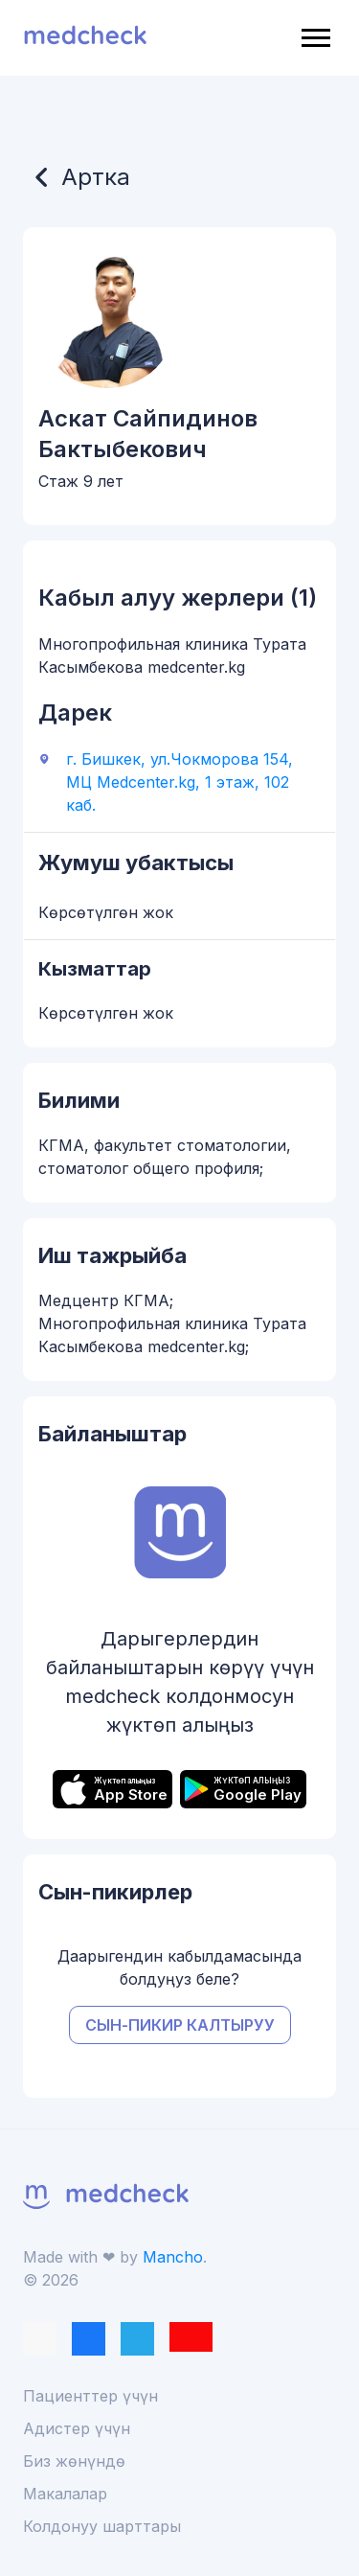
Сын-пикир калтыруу (180, 2025)
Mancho (173, 2256)
